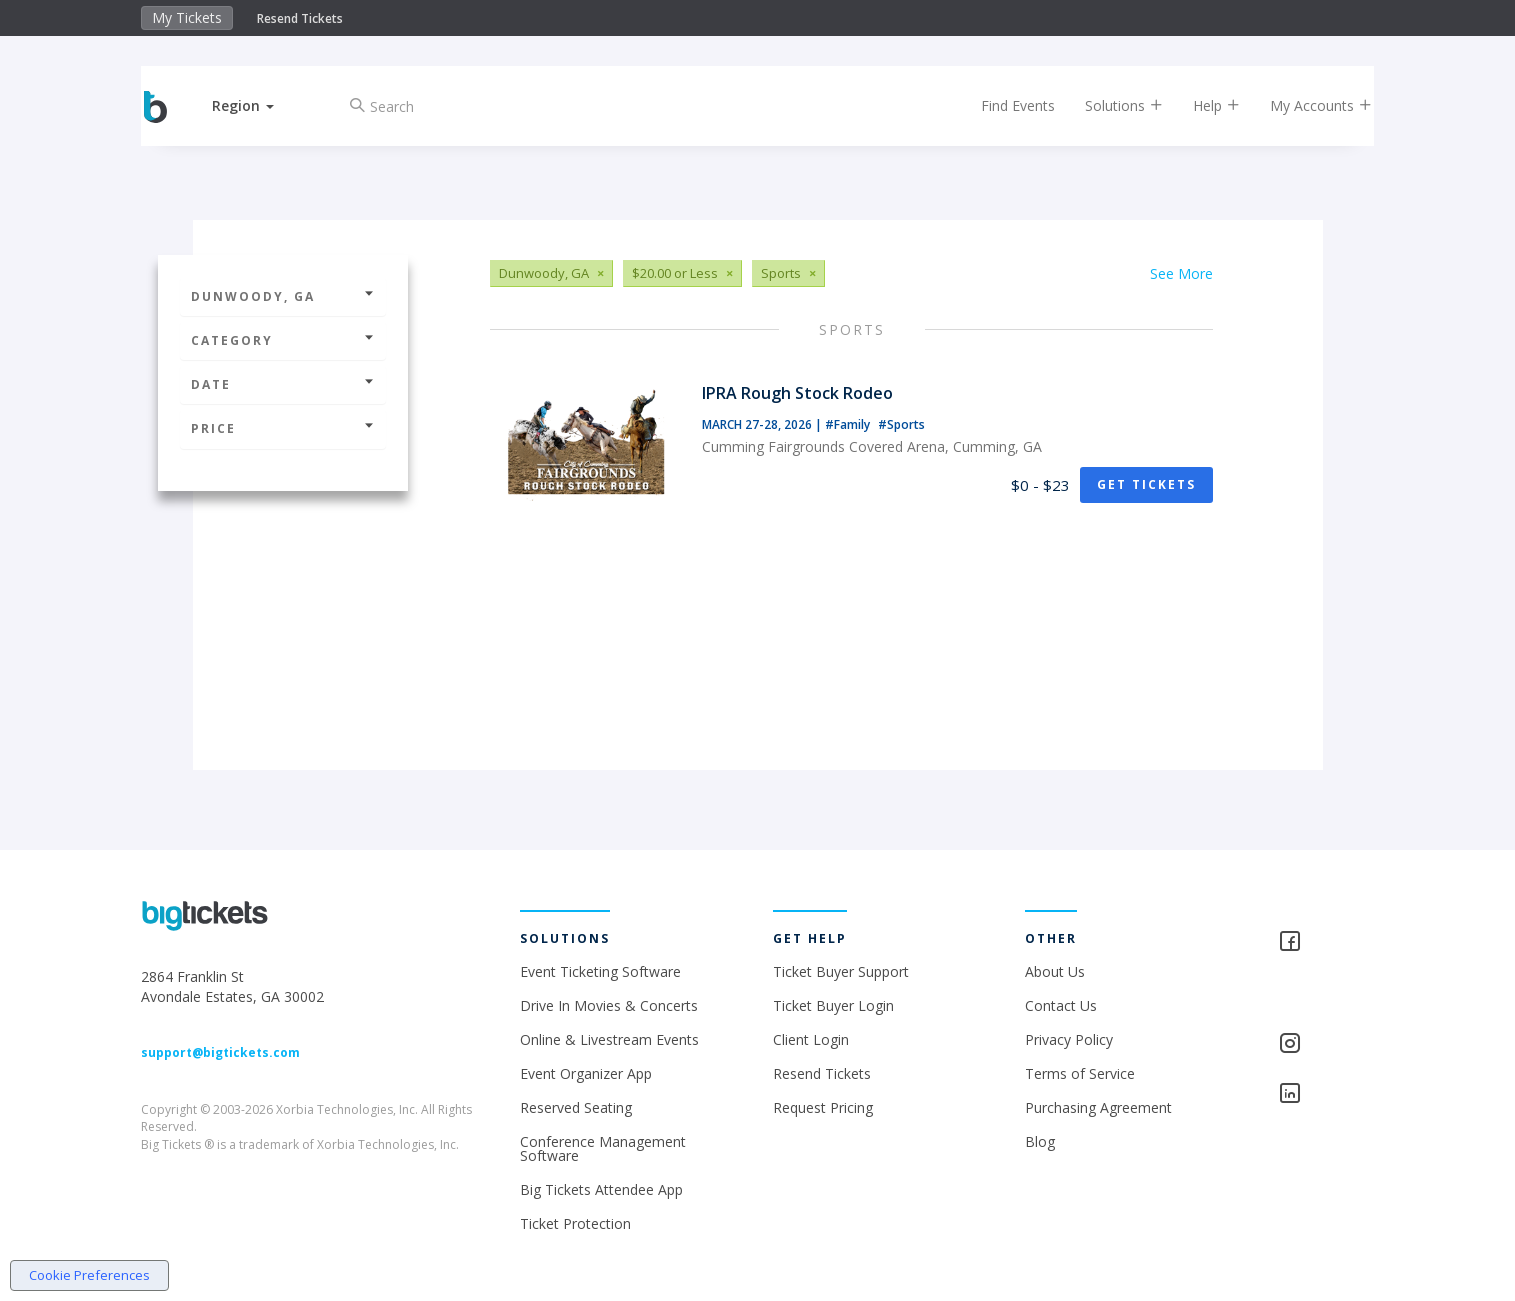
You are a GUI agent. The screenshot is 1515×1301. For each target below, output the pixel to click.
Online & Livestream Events (609, 1039)
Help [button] (1199, 105)
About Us (1055, 971)
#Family (849, 424)
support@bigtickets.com (220, 1052)
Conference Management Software (603, 1148)
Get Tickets (1146, 484)
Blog (1040, 1141)
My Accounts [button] (1304, 105)
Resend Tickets (300, 18)
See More (1181, 273)
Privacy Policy (1069, 1039)
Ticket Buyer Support (841, 971)
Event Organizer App (586, 1073)
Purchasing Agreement (1098, 1107)
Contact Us (1061, 1005)
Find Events (1001, 105)
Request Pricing (823, 1107)
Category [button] (283, 340)
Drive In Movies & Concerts (609, 1005)
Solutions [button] (1107, 105)
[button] (260, 105)
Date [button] (283, 384)
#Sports (901, 424)
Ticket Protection (575, 1223)
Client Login (811, 1039)
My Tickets (187, 17)
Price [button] (283, 428)
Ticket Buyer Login (833, 1005)
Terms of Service (1080, 1073)
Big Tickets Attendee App (601, 1189)
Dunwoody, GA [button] (283, 296)
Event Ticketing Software (600, 971)
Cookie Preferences (89, 1275)
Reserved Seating (576, 1107)
